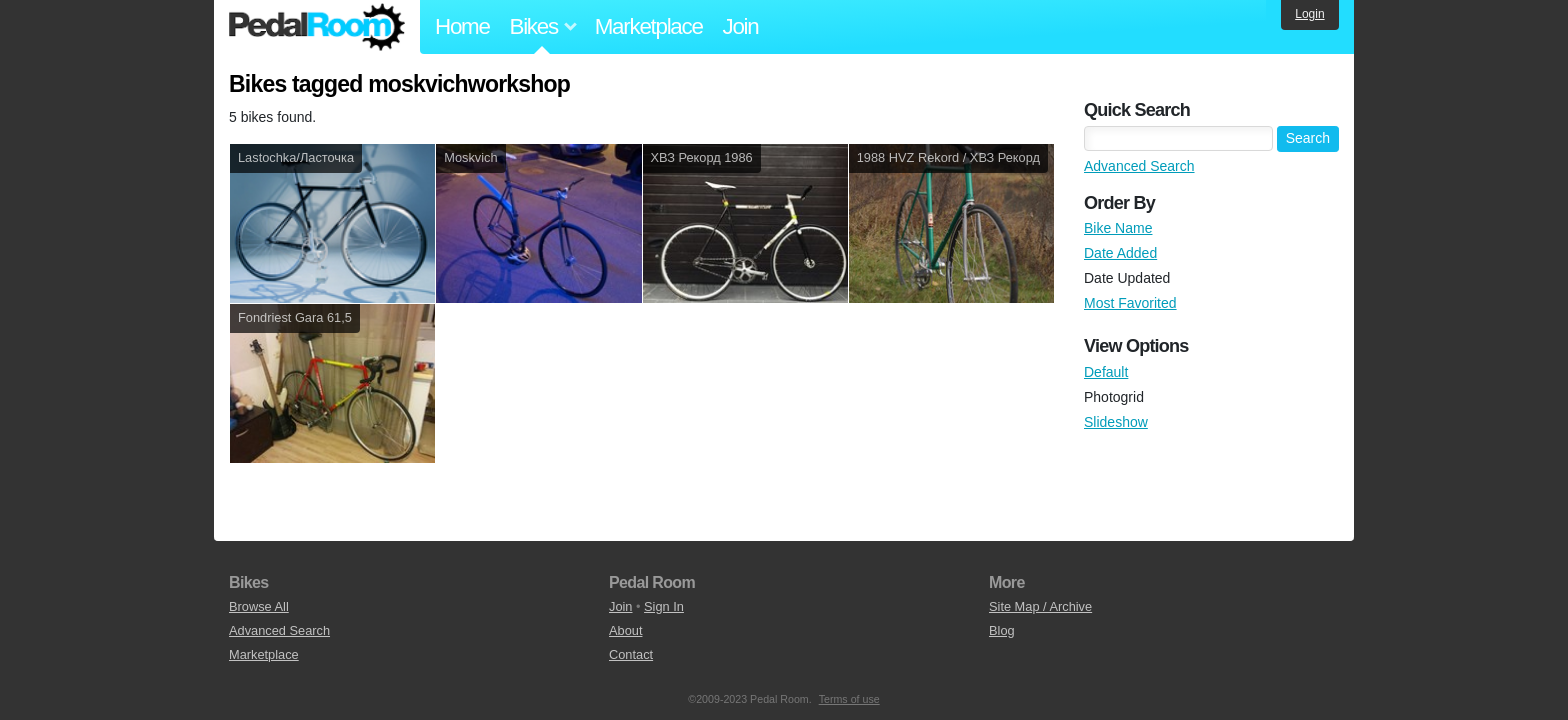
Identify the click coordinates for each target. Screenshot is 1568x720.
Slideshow (1116, 422)
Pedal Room (317, 27)
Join (741, 26)
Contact (631, 654)
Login (1309, 14)
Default (1106, 372)
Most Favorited (1130, 303)
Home (462, 26)
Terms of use (849, 699)
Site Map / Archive (1040, 606)
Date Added (1120, 253)
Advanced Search (1139, 166)
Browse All (259, 606)
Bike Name (1118, 228)
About (625, 630)
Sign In (664, 606)
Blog (1002, 630)
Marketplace (649, 26)
